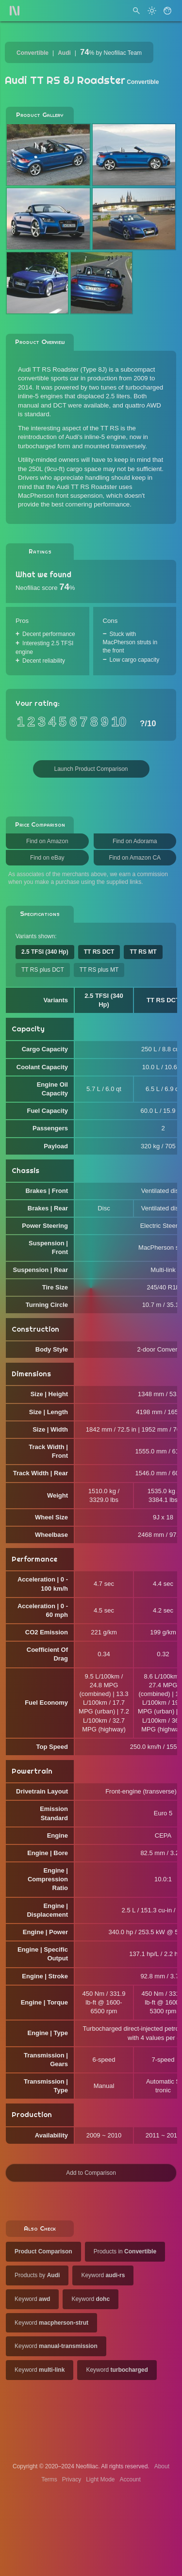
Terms (49, 2479)
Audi (64, 52)
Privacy (71, 2479)
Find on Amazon (47, 841)
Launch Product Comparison (91, 769)
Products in (125, 2251)
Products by (37, 2275)
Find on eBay (47, 857)
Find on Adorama (135, 841)
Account (130, 2479)
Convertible (33, 52)
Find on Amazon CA (135, 857)
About (161, 2466)
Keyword (103, 2275)
